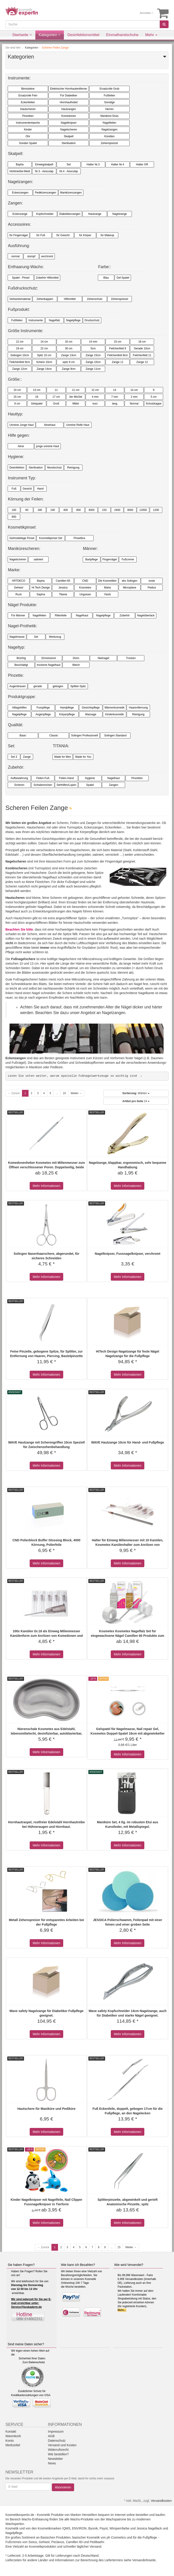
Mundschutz (54, 467)
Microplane (129, 587)
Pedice (152, 587)
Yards (107, 594)
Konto (9, 2440)
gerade (38, 686)
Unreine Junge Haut (22, 424)
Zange (27, 756)
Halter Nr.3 (93, 164)
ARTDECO (18, 580)
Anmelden (147, 13)
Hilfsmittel (70, 299)
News (52, 2463)
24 (136, 1101)
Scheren (19, 785)
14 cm (44, 341)
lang (114, 403)
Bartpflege (91, 559)
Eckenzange (19, 214)
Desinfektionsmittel (83, 35)
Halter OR (142, 164)
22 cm (44, 348)
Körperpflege (67, 714)
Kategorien (50, 35)
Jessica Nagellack (149, 2528)
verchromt (47, 256)
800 (78, 510)
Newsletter (55, 2459)
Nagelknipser (69, 122)
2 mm (134, 396)
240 (52, 510)
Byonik (93, 2528)
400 (65, 510)
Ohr (28, 136)
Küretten (109, 136)
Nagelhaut (82, 615)
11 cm (76, 390)
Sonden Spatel (28, 143)
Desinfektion (16, 467)
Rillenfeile (61, 615)
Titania (63, 594)
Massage (90, 714)
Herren (109, 109)
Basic (22, 735)
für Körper (85, 235)
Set (69, 164)
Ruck (18, 594)
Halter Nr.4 (117, 164)
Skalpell (68, 136)
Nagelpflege (73, 320)
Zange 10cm (93, 362)
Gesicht (27, 488)
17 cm (56, 396)
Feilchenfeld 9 (117, 348)
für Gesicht (63, 235)
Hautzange (94, 214)
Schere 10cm (44, 362)
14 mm (93, 341)
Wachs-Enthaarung (35, 2519)
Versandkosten (161, 2500)
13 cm (37, 390)
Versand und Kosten (62, 2445)
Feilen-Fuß (42, 778)
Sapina (40, 594)
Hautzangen (68, 109)
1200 (156, 510)
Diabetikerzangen (69, 214)
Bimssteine (28, 88)
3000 (91, 510)
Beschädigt (21, 665)
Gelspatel (37, 403)
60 (26, 510)
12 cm (20, 341)
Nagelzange (119, 214)
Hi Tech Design (41, 587)
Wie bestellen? (58, 2454)
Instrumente (36, 320)
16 (36, 396)
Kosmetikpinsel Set (50, 538)
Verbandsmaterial (19, 299)
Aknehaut (50, 424)
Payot (104, 2528)
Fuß (14, 488)
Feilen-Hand (66, 778)
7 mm (114, 396)
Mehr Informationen (46, 1186)
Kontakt (10, 2431)
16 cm (68, 341)
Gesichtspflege (91, 707)
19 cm (20, 348)
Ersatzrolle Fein (27, 95)
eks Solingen (130, 580)
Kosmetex (85, 587)
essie (152, 580)
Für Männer (18, 615)
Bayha (20, 164)
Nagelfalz (54, 320)
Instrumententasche (28, 122)
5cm (93, 348)
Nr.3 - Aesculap (44, 171)
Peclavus (57, 2542)
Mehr (151, 35)
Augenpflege (43, 714)
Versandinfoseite (144, 2560)
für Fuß (40, 235)
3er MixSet (75, 396)
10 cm (17, 390)
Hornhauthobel (69, 102)
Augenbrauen (17, 686)
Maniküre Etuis (109, 116)
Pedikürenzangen (45, 192)
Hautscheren (28, 109)
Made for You (83, 756)
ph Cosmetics (116, 2537)
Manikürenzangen (71, 192)
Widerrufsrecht (58, 2449)
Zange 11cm (93, 368)
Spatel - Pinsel (20, 277)
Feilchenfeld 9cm (20, 362)
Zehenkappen (44, 299)
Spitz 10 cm (44, 355)
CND (85, 580)
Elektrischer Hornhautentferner (68, 88)
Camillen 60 (63, 580)
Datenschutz (37, 2362)
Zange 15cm (93, 355)
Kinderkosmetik (114, 714)
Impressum (56, 2431)
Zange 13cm (68, 355)
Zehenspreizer (109, 143)
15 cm (117, 341)
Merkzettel (12, 2445)
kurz (95, 403)
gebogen (58, 686)
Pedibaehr (97, 2542)
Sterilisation (69, 143)
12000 (143, 510)
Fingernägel (109, 559)
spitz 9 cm (69, 362)
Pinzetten (28, 116)
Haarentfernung (138, 707)
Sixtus (32, 2542)
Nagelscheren (68, 129)
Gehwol (18, 587)
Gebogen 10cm (19, 355)
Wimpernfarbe (119, 2528)
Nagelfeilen (109, 122)
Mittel (75, 403)
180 (39, 510)
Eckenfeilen (28, 102)
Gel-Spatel (122, 277)
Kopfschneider (45, 214)
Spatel (90, 785)
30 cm (68, 348)
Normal (134, 403)
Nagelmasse (17, 636)
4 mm (95, 396)
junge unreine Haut (47, 446)
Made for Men (62, 756)
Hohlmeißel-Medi (20, 171)
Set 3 (14, 756)
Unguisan (85, 594)
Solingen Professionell (84, 735)
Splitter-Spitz (78, 686)
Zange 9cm (68, 368)
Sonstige (109, 102)
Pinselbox (79, 538)
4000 (130, 510)
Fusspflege (43, 707)
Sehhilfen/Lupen (66, 785)
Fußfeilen (109, 95)
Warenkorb (13, 2436)
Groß (56, 403)
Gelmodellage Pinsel (21, 538)
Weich (76, 665)
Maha (107, 587)
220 (104, 510)
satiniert (38, 559)
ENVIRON (79, 2528)
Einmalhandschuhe (122, 35)
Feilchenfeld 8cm (117, 355)
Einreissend (48, 658)
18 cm (142, 341)
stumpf (31, 256)
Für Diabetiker (68, 95)
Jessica (63, 587)
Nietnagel (103, 658)
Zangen (113, 785)
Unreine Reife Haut (77, 424)
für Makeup (107, 235)
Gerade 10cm (142, 348)
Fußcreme (128, 559)
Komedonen (68, 116)
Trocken (131, 658)
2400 (117, 510)
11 (56, 390)
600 (14, 516)
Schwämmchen (43, 785)
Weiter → (76, 1093)
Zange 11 (117, 362)
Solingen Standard (115, 735)
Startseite (22, 35)
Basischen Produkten (55, 2537)
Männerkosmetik (114, 707)
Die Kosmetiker (107, 580)
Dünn (76, 658)
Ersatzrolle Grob (109, 88)
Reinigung (73, 467)
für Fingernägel (19, 235)
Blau (106, 277)
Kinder (28, 129)
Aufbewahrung (19, 778)
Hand (40, 488)
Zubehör (125, 615)
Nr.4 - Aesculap (68, 171)
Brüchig (21, 658)
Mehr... (122, 2310)
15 (64, 1093)
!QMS (66, 2528)
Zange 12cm (19, 368)
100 (14, 510)
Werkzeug (55, 636)
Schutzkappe (153, 403)
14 (114, 390)
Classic (53, 735)
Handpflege (67, 707)
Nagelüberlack (146, 615)
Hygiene (90, 778)
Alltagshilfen (19, 707)
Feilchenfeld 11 (142, 355)
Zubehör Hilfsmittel (47, 277)
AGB (51, 2436)
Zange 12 (142, 362)
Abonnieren (63, 2487)
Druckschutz (92, 320)
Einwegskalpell (44, 164)
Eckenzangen (20, 192)
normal (15, 256)
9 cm (17, 403)
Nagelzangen (110, 129)
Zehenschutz (95, 299)
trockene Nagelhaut (48, 665)
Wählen (136, 1093)
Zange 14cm (44, 368)
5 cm (154, 396)
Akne (21, 446)
